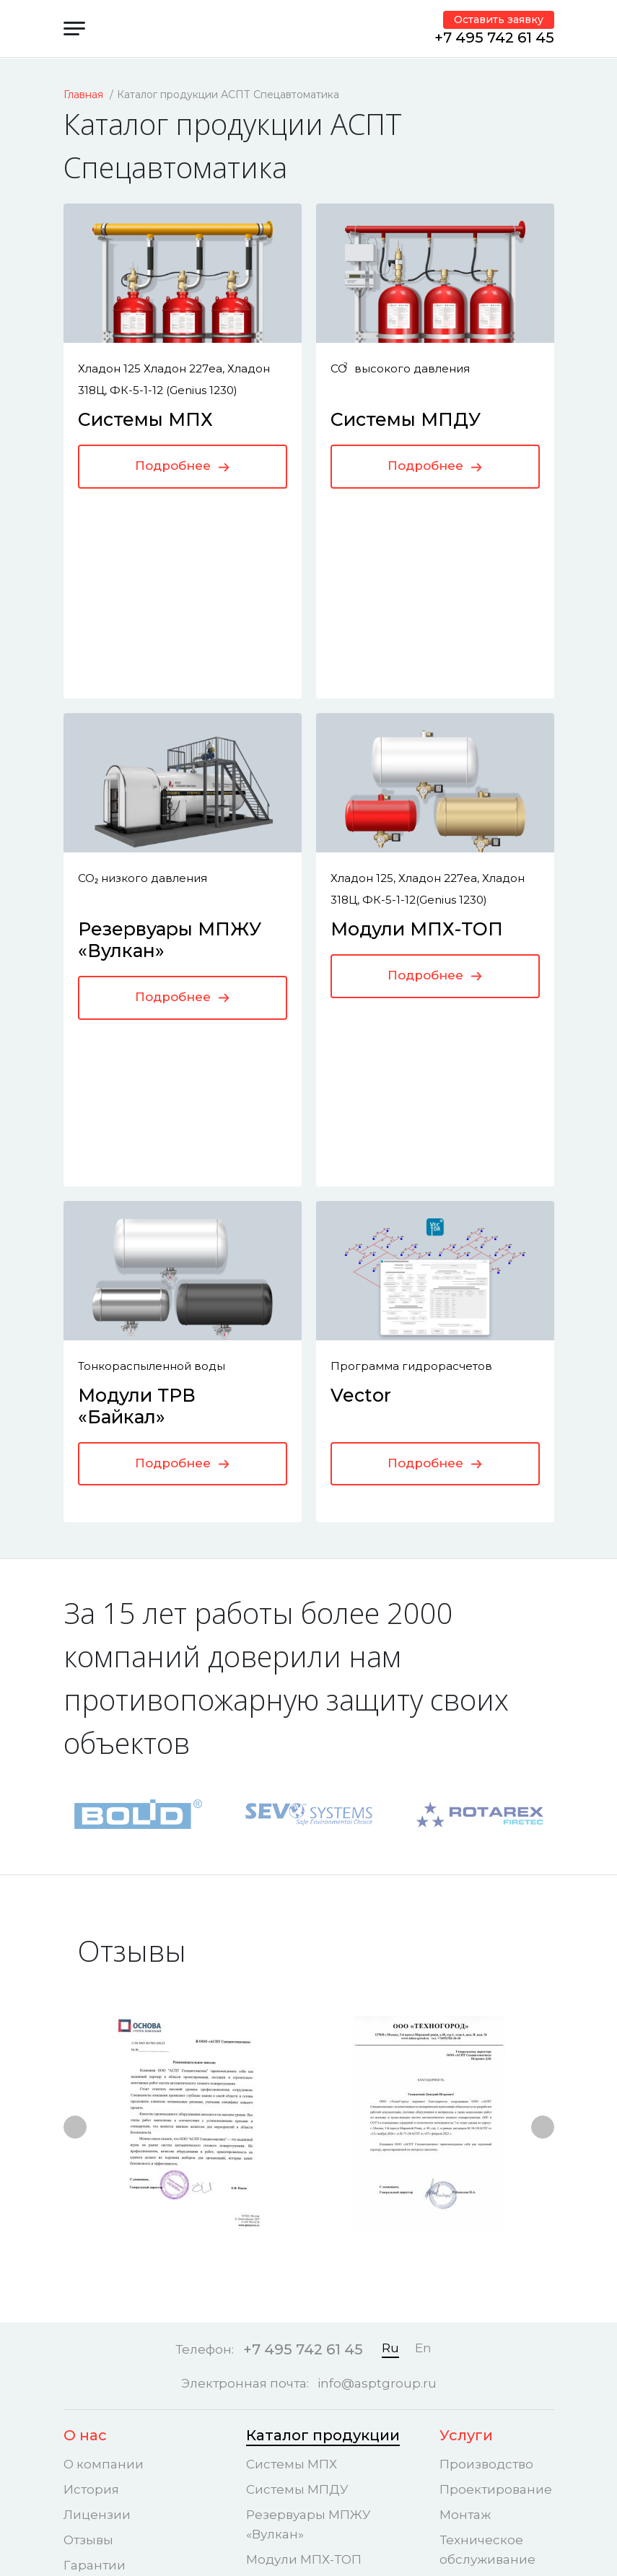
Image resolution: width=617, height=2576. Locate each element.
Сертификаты (108, 2222)
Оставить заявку (498, 19)
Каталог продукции (323, 2067)
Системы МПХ (145, 419)
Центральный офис (484, 2335)
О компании (104, 2096)
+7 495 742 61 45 (494, 37)
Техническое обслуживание (487, 2182)
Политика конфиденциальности (512, 2380)
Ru (390, 1980)
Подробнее (182, 465)
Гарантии (95, 2197)
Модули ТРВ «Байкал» (137, 1059)
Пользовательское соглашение (500, 2425)
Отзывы (88, 2172)
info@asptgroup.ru (377, 2016)
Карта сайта (477, 2460)
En (423, 1980)
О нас (85, 2067)
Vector (361, 1049)
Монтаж (465, 2146)
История (91, 2121)
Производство (486, 2096)
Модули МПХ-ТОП (417, 734)
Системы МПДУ (406, 419)
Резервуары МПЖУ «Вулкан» (308, 2156)
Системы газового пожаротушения (493, 2236)
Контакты (477, 2296)
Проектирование (495, 2121)
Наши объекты (121, 2296)
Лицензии (97, 2146)
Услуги (466, 2067)
